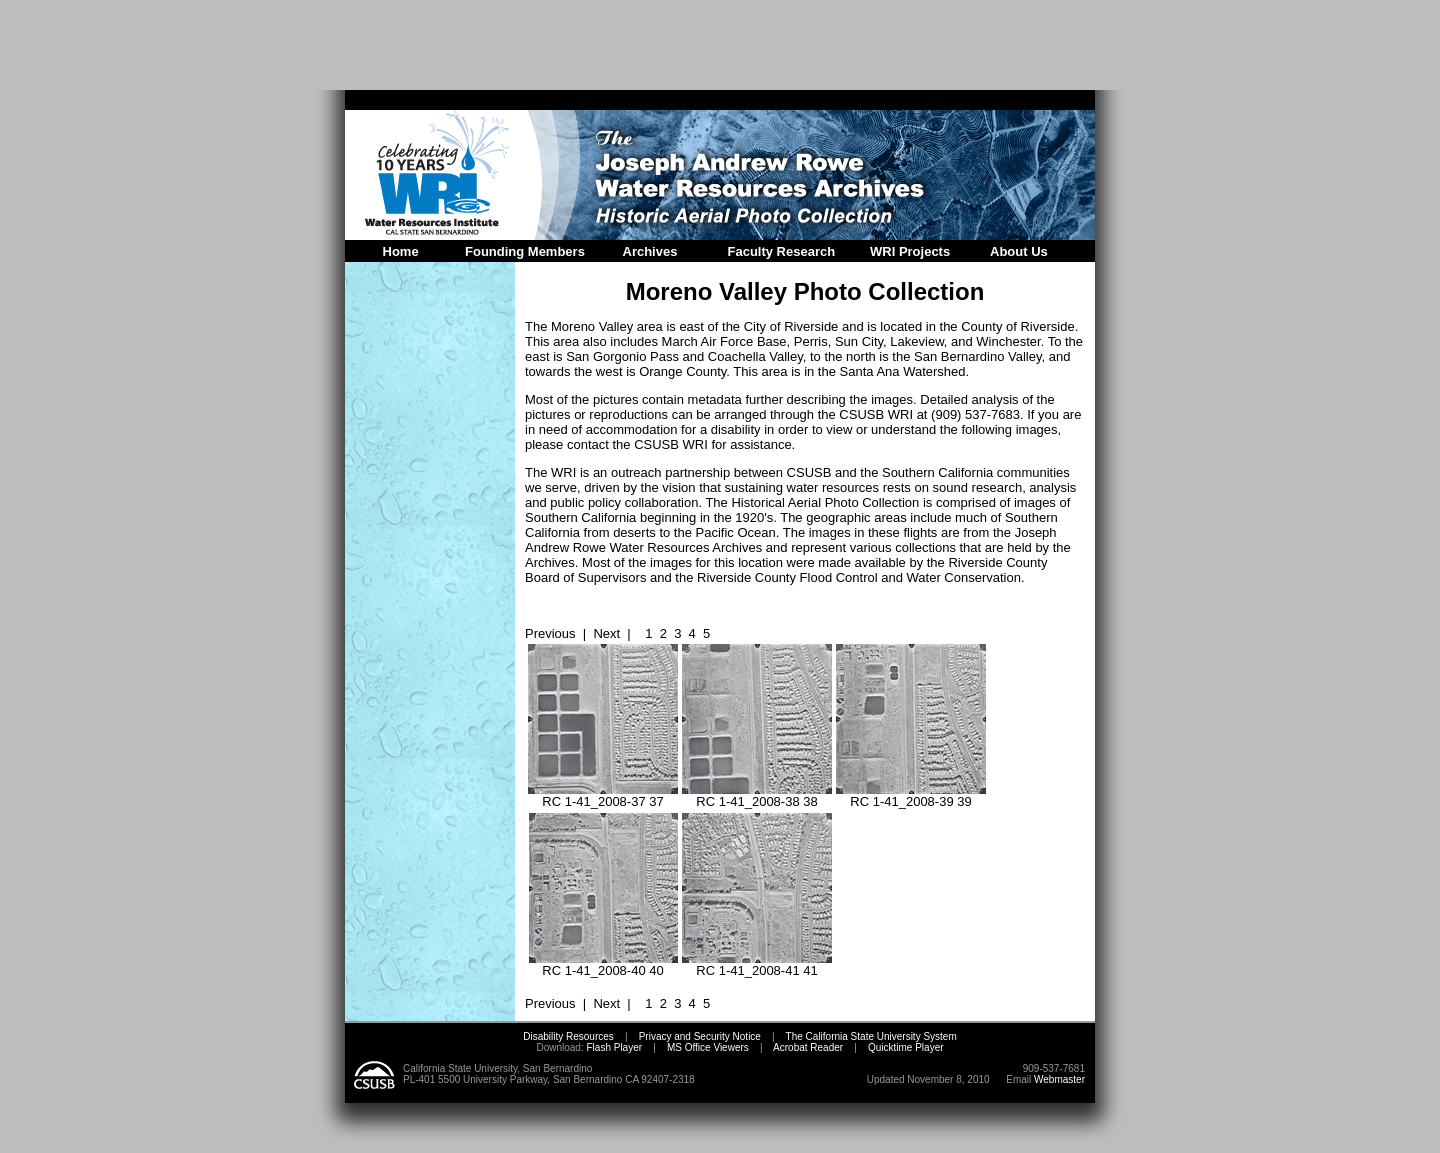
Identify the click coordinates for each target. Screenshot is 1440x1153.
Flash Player (613, 1047)
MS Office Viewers (708, 1047)
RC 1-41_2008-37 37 (603, 795)
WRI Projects (910, 251)
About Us (1019, 251)
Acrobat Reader (808, 1047)
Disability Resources (568, 1036)
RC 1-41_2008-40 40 (603, 964)
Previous (550, 633)
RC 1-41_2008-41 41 (757, 964)
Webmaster (1059, 1079)
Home (401, 251)
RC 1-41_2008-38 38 (757, 795)
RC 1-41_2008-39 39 (911, 795)
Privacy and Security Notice (700, 1036)
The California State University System (871, 1036)
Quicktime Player (906, 1047)
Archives (650, 251)
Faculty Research (782, 251)
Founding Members (525, 251)
